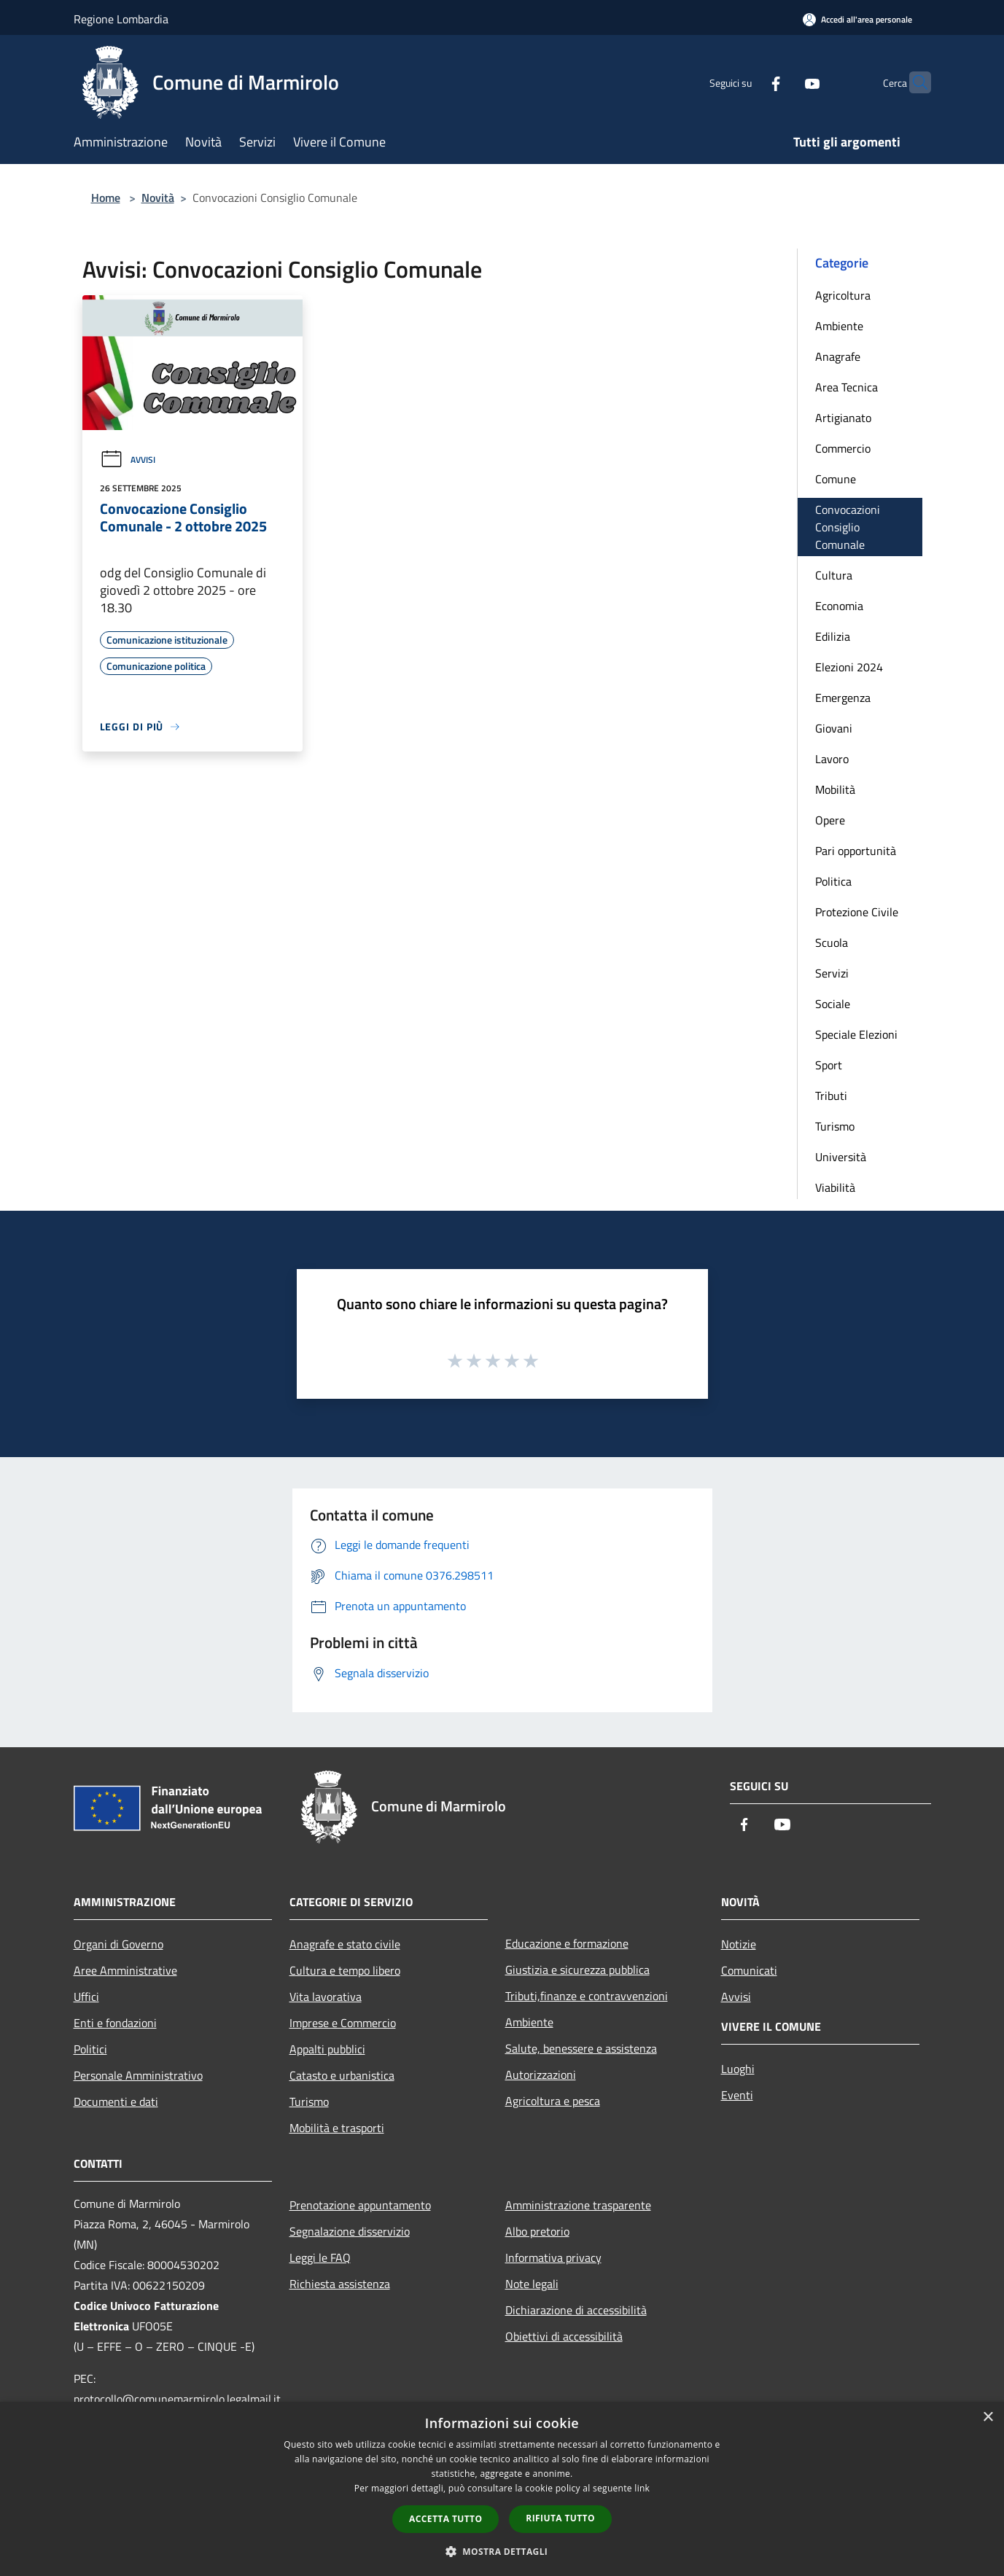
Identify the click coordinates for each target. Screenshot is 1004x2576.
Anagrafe (837, 356)
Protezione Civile (856, 912)
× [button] (987, 2417)
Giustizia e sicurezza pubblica (577, 1969)
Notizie (738, 1944)
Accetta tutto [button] (445, 2519)
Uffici (86, 1996)
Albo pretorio (537, 2231)
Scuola (831, 942)
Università (840, 1157)
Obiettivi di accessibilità (564, 2336)
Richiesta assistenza (339, 2283)
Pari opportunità (855, 850)
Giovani (833, 728)
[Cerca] (913, 82)
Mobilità (835, 789)
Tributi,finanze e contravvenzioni (586, 1996)
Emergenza (843, 697)
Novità (157, 197)
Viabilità (835, 1187)
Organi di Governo (118, 1944)
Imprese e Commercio (342, 2022)
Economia (839, 605)
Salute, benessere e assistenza (581, 2048)
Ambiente (839, 326)
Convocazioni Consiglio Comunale (847, 527)
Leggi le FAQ (320, 2257)
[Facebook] (747, 82)
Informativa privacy (553, 2257)
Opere (830, 820)
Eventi (737, 2095)
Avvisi (127, 460)
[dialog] (502, 2489)
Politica (833, 881)
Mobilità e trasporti (336, 2127)
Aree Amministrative (125, 1970)
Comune (835, 479)
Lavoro (832, 759)
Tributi (831, 1095)
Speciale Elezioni (856, 1034)
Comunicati (749, 1970)
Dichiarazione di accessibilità (576, 2310)
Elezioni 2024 (849, 667)
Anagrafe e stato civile (344, 1944)
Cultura (833, 575)
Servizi (832, 973)
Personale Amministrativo (138, 2075)
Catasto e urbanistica (341, 2075)
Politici (90, 2049)
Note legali (532, 2283)
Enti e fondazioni (115, 2022)
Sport (828, 1065)
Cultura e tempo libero (344, 1970)
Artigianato (843, 417)
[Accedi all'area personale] (857, 19)
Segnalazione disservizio (349, 2231)
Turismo (835, 1126)
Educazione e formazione (567, 1943)
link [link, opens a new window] (642, 2488)
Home (105, 197)
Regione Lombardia (121, 19)
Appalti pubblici (327, 2049)
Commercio (843, 448)
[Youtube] (783, 82)
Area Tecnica (846, 387)
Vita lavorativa (325, 1996)
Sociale (832, 1003)
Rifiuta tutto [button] (560, 2518)
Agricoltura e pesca (552, 2100)
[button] (502, 2551)
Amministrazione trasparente (578, 2205)
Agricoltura (843, 295)
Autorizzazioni (540, 2074)
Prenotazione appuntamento (360, 2205)
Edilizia (832, 636)
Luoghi (738, 2068)
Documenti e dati (116, 2101)
